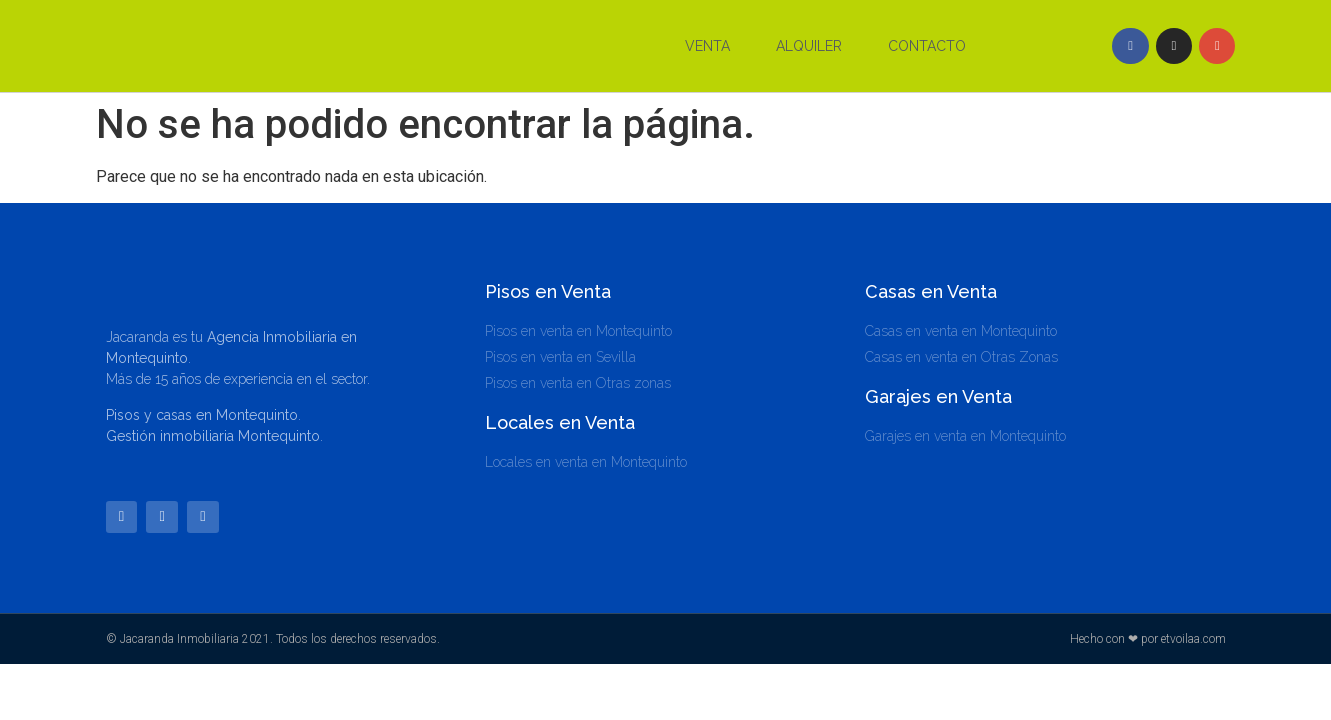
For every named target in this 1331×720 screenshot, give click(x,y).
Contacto (927, 46)
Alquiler (809, 46)
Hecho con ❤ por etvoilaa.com (1148, 640)
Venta (707, 46)
